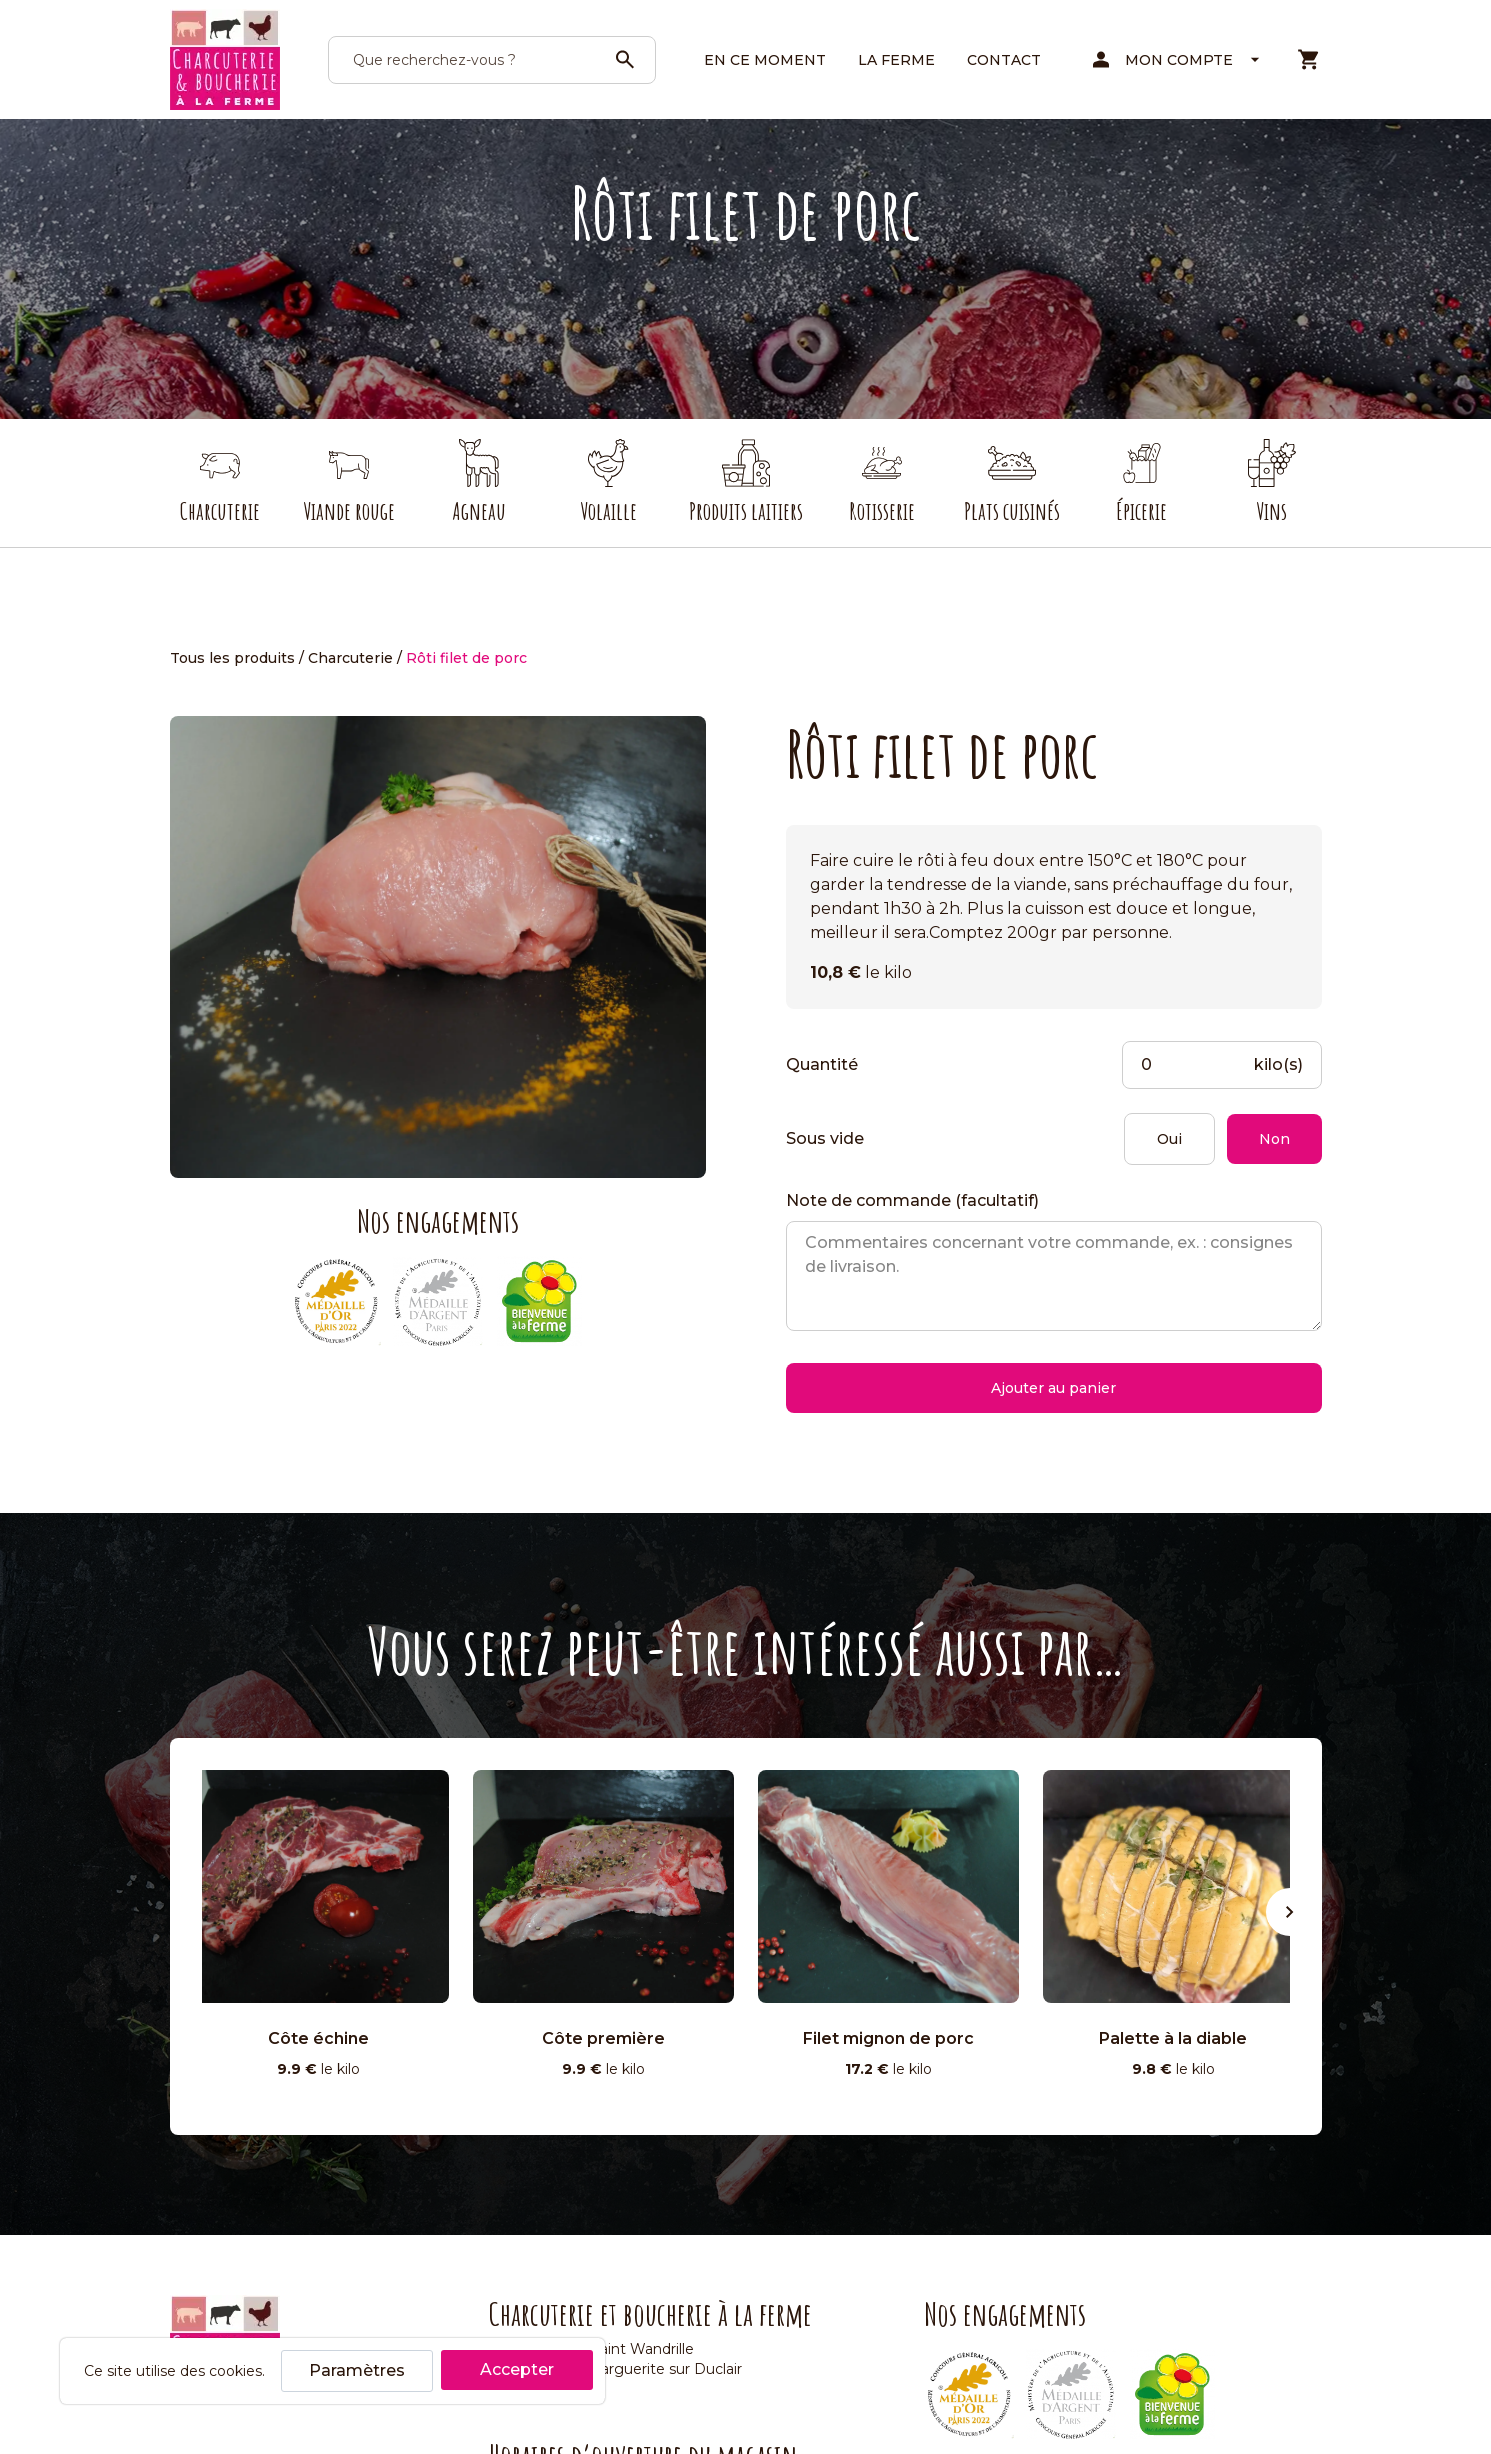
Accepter (517, 2369)
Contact (1004, 60)
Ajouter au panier (1053, 1388)
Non (1274, 1139)
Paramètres (357, 2370)
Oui (1169, 1139)
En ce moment (765, 60)
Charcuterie (350, 658)
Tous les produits (232, 658)
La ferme (896, 60)
